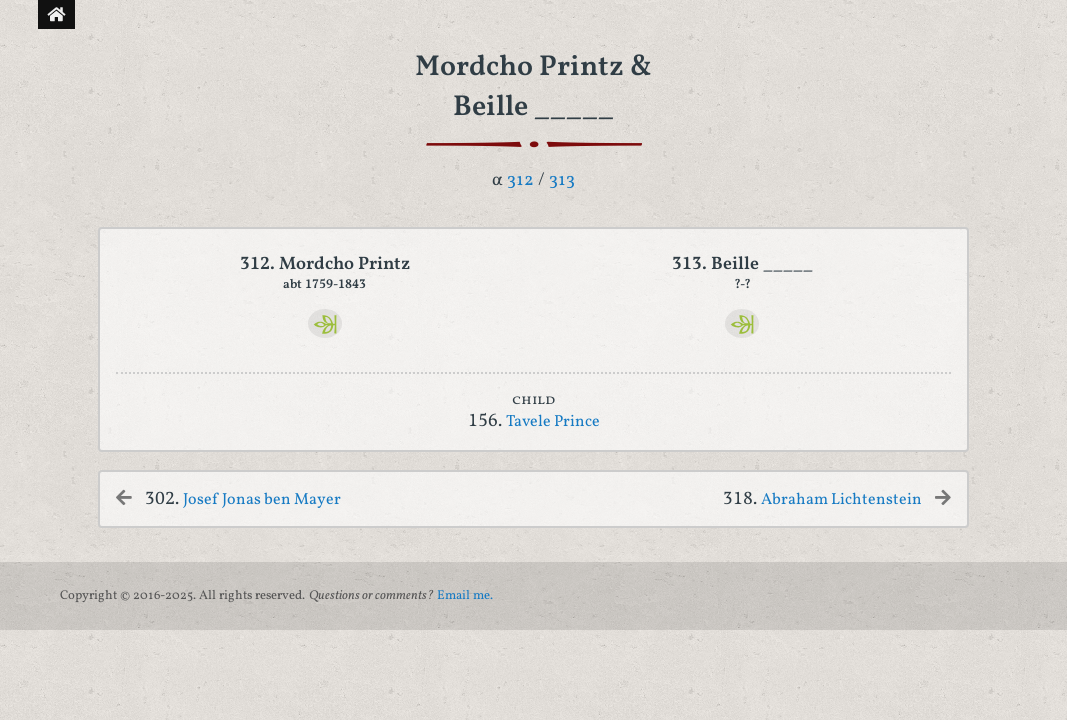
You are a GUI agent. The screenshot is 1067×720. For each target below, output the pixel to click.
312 (520, 180)
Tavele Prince (553, 422)
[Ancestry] (325, 323)
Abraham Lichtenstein (841, 500)
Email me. (465, 596)
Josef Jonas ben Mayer (262, 500)
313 (562, 180)
